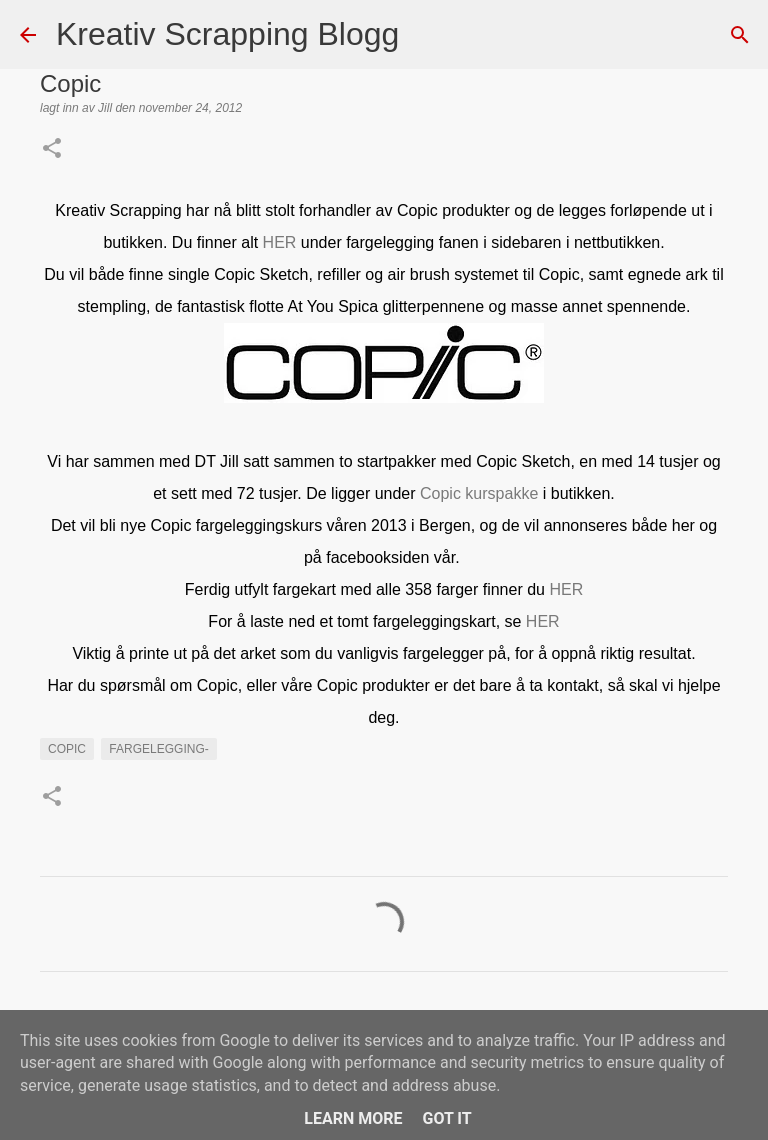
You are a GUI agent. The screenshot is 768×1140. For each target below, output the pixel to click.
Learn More (353, 1118)
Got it (446, 1118)
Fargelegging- (158, 749)
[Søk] (427, 35)
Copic (67, 749)
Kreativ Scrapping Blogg (227, 34)
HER (280, 242)
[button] (52, 150)
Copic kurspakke (479, 493)
